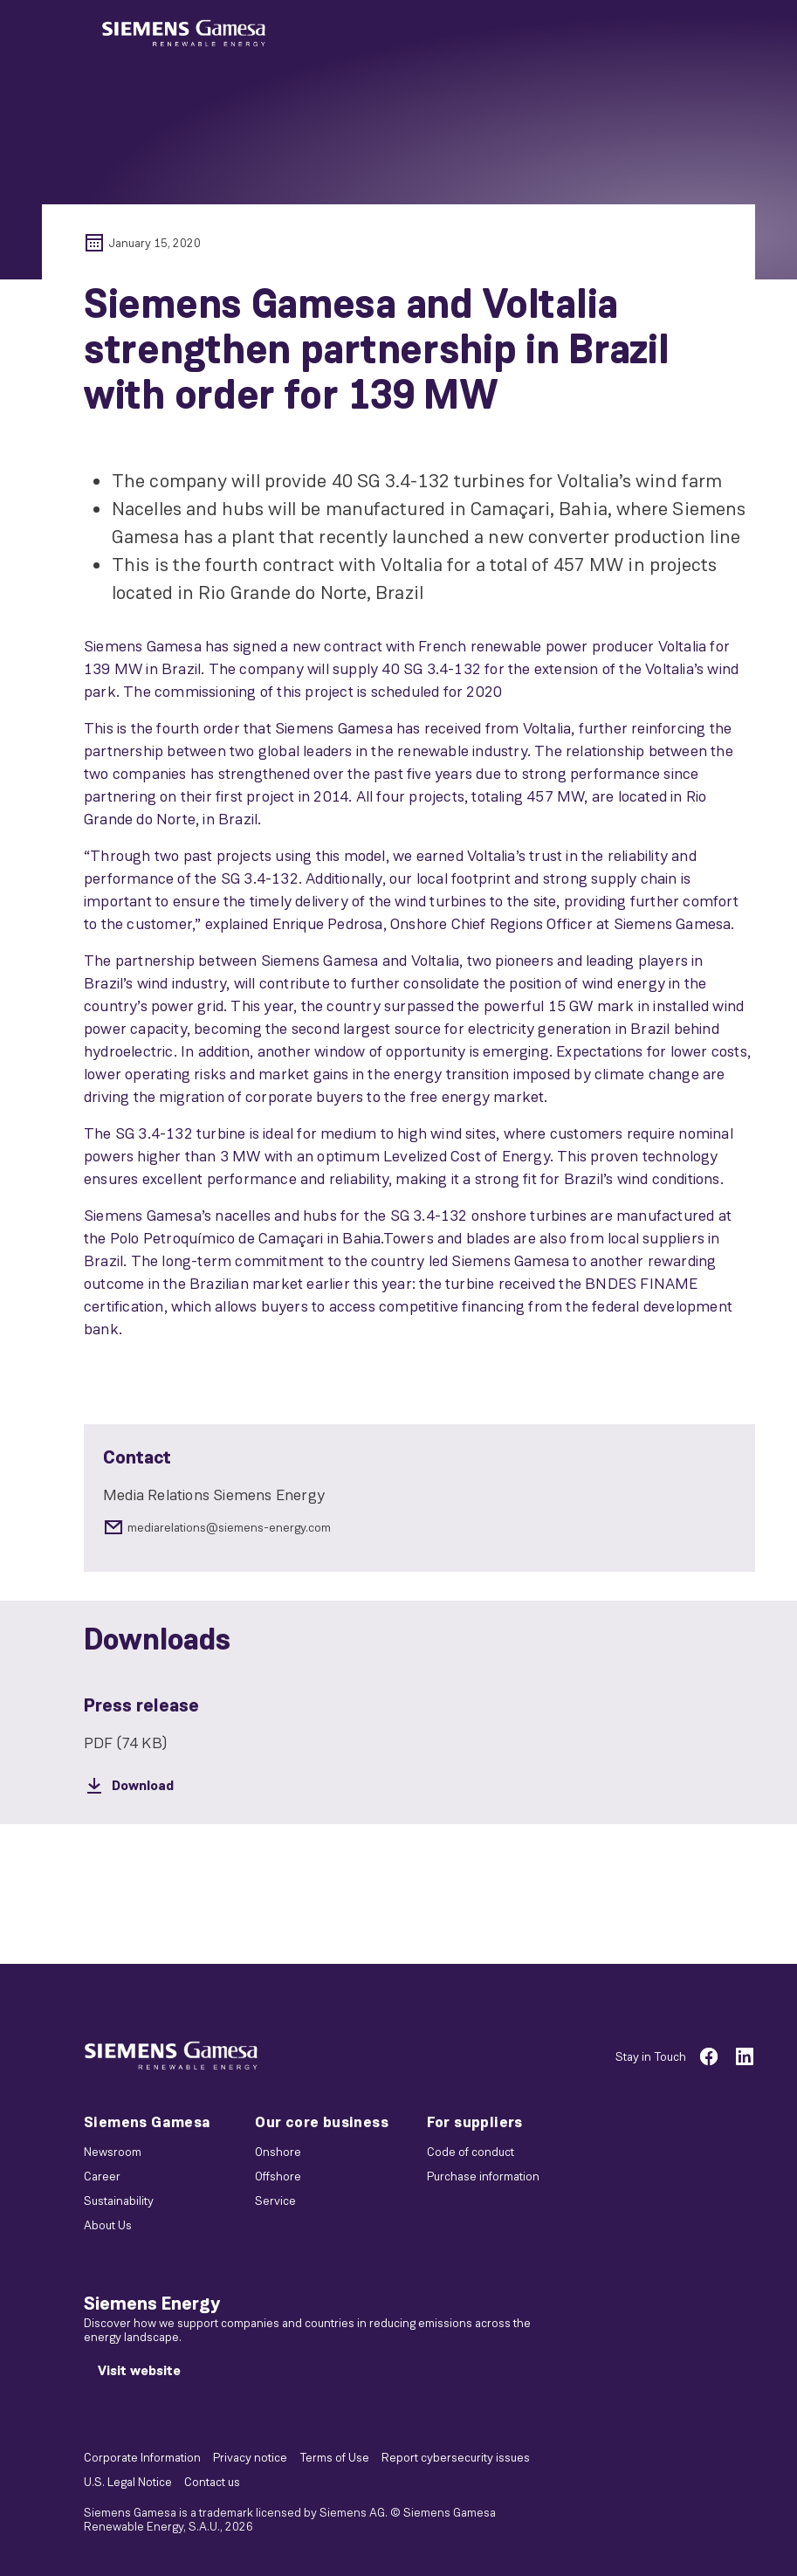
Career (102, 2176)
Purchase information (483, 2176)
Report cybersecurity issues (455, 2457)
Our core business (321, 2122)
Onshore (278, 2152)
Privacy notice (250, 2457)
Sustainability (119, 2201)
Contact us (212, 2482)
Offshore (278, 2176)
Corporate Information (142, 2457)
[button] (183, 33)
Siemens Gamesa (147, 2122)
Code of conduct (470, 2152)
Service (275, 2201)
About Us (108, 2225)
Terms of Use (334, 2457)
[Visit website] (139, 2370)
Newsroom (112, 2152)
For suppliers (475, 2122)
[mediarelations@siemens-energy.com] (419, 1527)
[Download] (419, 1785)
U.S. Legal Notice (128, 2482)
